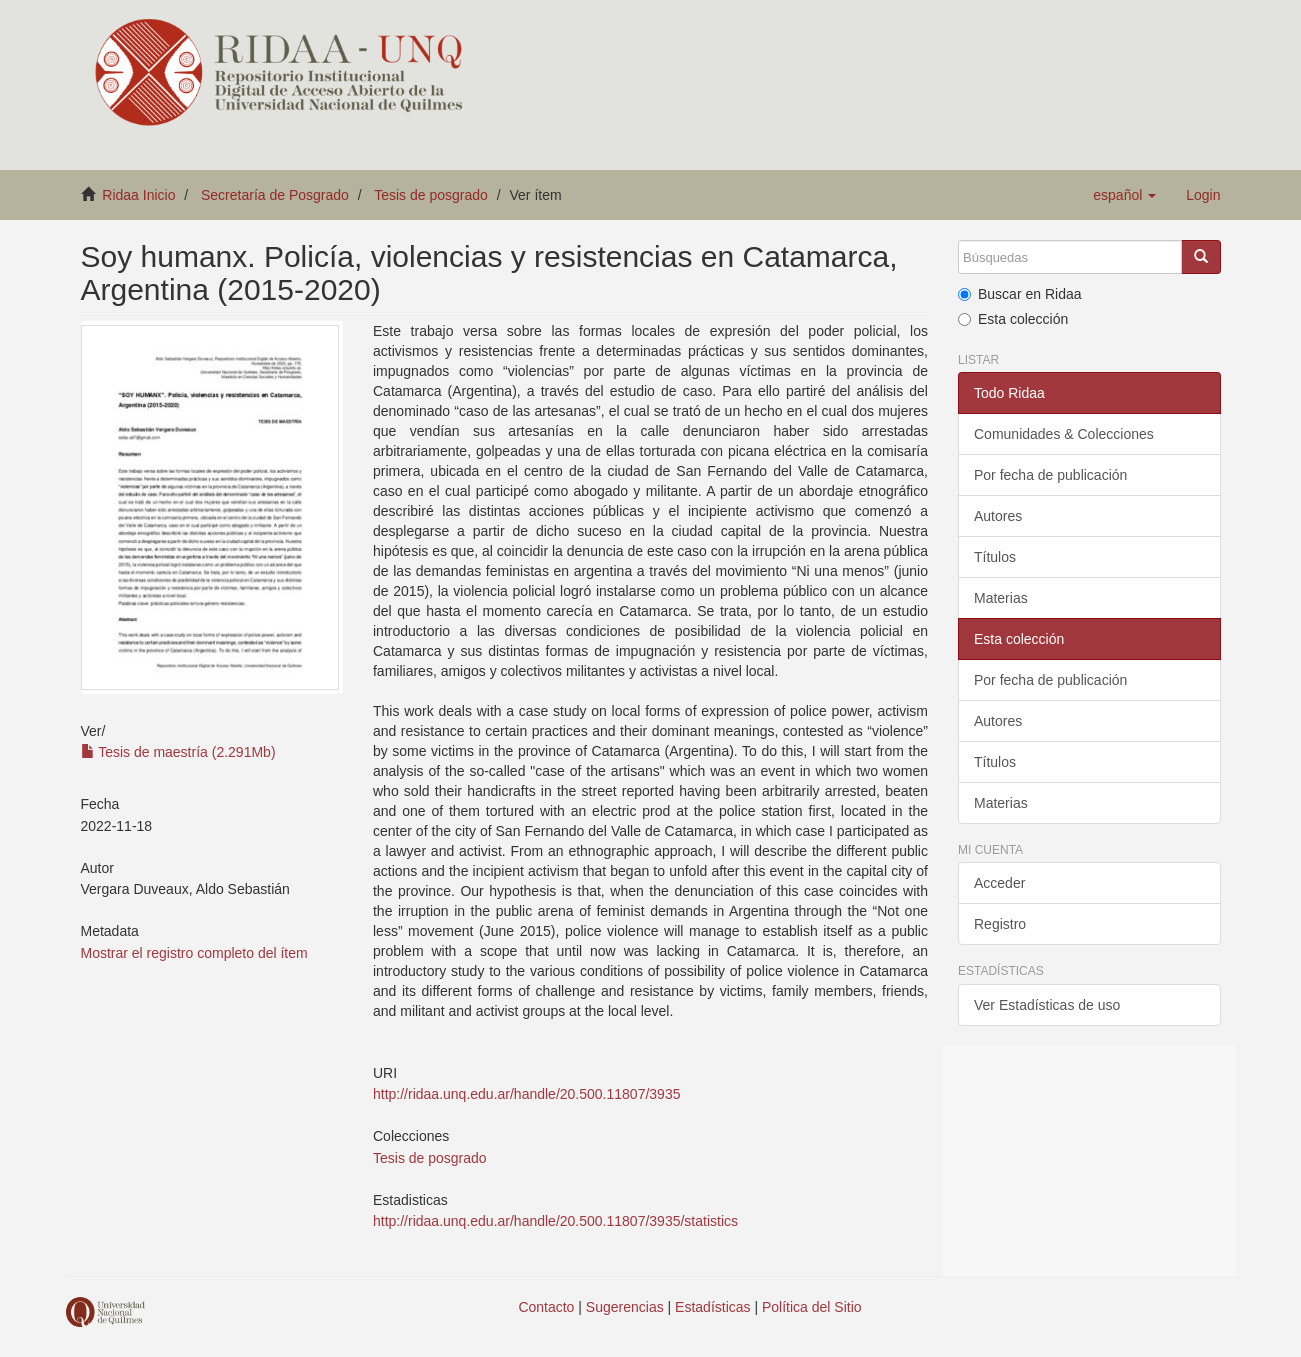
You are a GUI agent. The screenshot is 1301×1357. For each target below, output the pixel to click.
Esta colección (1013, 319)
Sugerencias (625, 1307)
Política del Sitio (812, 1307)
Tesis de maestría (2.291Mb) (178, 752)
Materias (1001, 598)
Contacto (546, 1307)
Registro (1000, 924)
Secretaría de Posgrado (275, 195)
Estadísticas (712, 1307)
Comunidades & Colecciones (1064, 434)
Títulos (995, 557)
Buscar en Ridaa (1020, 294)
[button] (1124, 195)
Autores (998, 516)
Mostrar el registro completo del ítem (194, 953)
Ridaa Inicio (138, 195)
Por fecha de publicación (1050, 475)
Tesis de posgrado (431, 195)
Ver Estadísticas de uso (1047, 1005)
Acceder (999, 883)
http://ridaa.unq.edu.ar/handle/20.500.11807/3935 (526, 1094)
